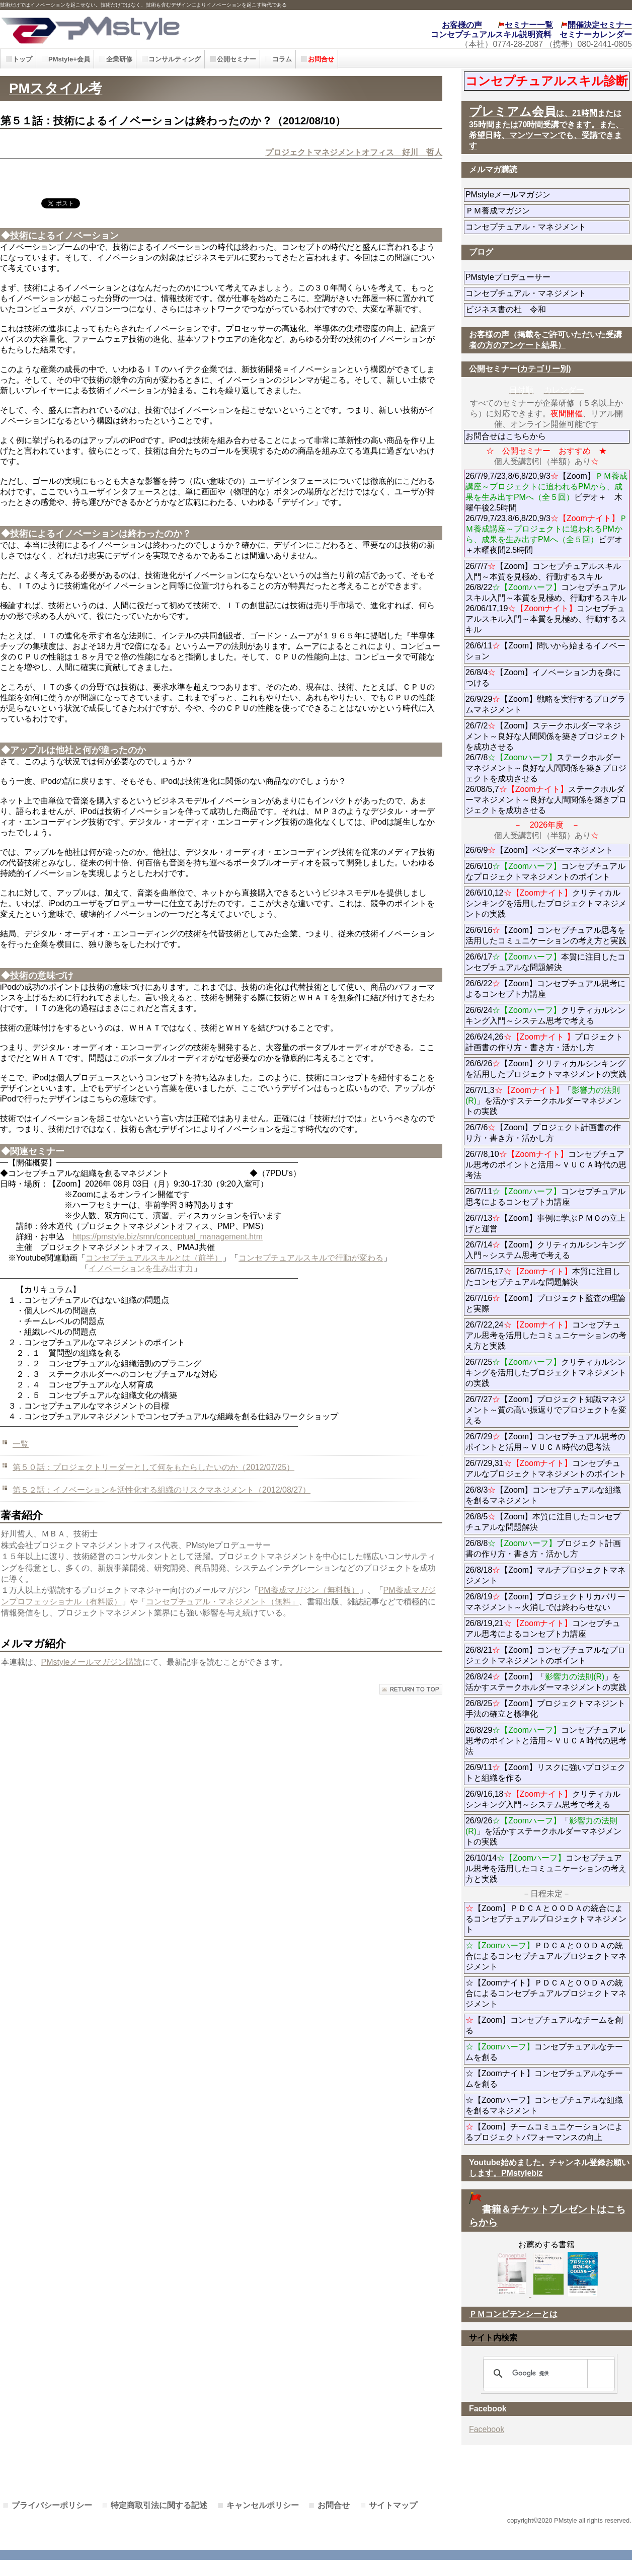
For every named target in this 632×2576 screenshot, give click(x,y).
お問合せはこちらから (505, 436)
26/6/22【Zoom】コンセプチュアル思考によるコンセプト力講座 (545, 988)
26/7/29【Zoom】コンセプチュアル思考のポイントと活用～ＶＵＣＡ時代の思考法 (545, 1441)
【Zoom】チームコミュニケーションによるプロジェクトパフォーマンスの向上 (544, 2132)
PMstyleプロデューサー (544, 277)
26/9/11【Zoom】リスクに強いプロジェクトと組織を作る (545, 1772)
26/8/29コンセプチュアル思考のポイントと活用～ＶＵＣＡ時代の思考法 (545, 1740)
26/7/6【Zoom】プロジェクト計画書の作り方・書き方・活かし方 (543, 1132)
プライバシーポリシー (52, 2505)
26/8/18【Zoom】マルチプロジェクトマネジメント (545, 1575)
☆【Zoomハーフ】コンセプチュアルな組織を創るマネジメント (544, 2105)
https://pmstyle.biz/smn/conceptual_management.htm (167, 1236)
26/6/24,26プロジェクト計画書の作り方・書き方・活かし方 (544, 1042)
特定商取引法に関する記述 (159, 2505)
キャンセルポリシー (262, 2505)
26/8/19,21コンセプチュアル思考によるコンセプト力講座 (543, 1628)
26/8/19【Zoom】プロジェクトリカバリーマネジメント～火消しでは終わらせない (547, 1601)
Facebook (486, 2429)
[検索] (547, 2374)
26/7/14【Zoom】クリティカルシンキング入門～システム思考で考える (545, 1250)
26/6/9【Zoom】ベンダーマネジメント (547, 850)
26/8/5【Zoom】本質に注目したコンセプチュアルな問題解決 (543, 1521)
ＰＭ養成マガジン (547, 210)
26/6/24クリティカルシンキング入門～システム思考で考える (545, 1015)
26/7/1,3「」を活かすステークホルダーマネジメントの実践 (543, 1101)
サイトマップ (393, 2505)
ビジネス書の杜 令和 (521, 309)
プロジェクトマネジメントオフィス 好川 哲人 (353, 152)
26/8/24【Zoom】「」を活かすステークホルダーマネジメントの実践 (545, 1681)
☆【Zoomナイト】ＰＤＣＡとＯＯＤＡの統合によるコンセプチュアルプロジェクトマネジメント (545, 1993)
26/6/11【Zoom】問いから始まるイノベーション (545, 650)
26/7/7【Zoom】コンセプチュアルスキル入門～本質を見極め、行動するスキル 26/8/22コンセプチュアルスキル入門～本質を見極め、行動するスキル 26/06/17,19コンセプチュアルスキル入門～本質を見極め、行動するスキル (545, 598)
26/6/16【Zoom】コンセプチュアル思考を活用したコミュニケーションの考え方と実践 (545, 935)
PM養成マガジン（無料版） (309, 1590)
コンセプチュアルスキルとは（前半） (154, 1258)
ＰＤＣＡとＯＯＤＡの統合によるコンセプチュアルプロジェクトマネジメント (545, 1956)
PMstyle (142, 29)
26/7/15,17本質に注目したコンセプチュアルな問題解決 (543, 1276)
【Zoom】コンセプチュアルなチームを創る (544, 2025)
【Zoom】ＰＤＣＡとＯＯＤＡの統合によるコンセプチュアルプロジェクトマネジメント (545, 1919)
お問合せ (334, 2505)
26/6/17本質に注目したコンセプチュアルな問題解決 (545, 962)
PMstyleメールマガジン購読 (91, 1662)
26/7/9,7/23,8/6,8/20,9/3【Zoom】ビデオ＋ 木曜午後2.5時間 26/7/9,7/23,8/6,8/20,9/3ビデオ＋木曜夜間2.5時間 (546, 513)
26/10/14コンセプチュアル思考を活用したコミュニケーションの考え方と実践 (545, 1868)
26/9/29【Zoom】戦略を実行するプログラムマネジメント (545, 704)
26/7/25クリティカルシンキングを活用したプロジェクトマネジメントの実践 (545, 1372)
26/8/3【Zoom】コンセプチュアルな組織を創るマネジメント (543, 1495)
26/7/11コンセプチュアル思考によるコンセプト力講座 (545, 1196)
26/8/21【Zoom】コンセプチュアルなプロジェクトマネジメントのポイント (545, 1655)
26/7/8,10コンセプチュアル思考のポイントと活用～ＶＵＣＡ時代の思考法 (545, 1165)
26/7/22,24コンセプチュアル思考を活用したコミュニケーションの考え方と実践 (545, 1335)
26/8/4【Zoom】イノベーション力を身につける (543, 677)
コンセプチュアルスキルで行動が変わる (311, 1258)
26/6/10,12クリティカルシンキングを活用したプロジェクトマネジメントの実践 (545, 903)
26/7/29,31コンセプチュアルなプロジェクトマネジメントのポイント (545, 1468)
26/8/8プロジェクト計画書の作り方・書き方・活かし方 (543, 1548)
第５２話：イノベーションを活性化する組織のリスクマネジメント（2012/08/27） (161, 1490)
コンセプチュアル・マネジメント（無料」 (222, 1601)
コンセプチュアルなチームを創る (544, 2052)
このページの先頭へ (410, 1689)
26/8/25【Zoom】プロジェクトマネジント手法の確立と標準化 (545, 1708)
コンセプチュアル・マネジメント (547, 227)
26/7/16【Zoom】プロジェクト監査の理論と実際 (545, 1303)
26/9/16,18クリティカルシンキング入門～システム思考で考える (543, 1799)
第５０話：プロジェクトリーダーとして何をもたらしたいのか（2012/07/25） (153, 1467)
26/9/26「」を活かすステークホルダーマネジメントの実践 (543, 1831)
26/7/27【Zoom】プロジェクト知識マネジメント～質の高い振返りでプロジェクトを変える (545, 1410)
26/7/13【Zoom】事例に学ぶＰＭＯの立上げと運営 (545, 1223)
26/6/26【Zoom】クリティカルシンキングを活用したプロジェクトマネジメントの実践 (545, 1068)
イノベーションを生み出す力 (141, 1268)
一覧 (21, 1444)
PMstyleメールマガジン (544, 194)
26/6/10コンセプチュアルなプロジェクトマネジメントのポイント (545, 871)
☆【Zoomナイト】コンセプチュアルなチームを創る (544, 2078)
